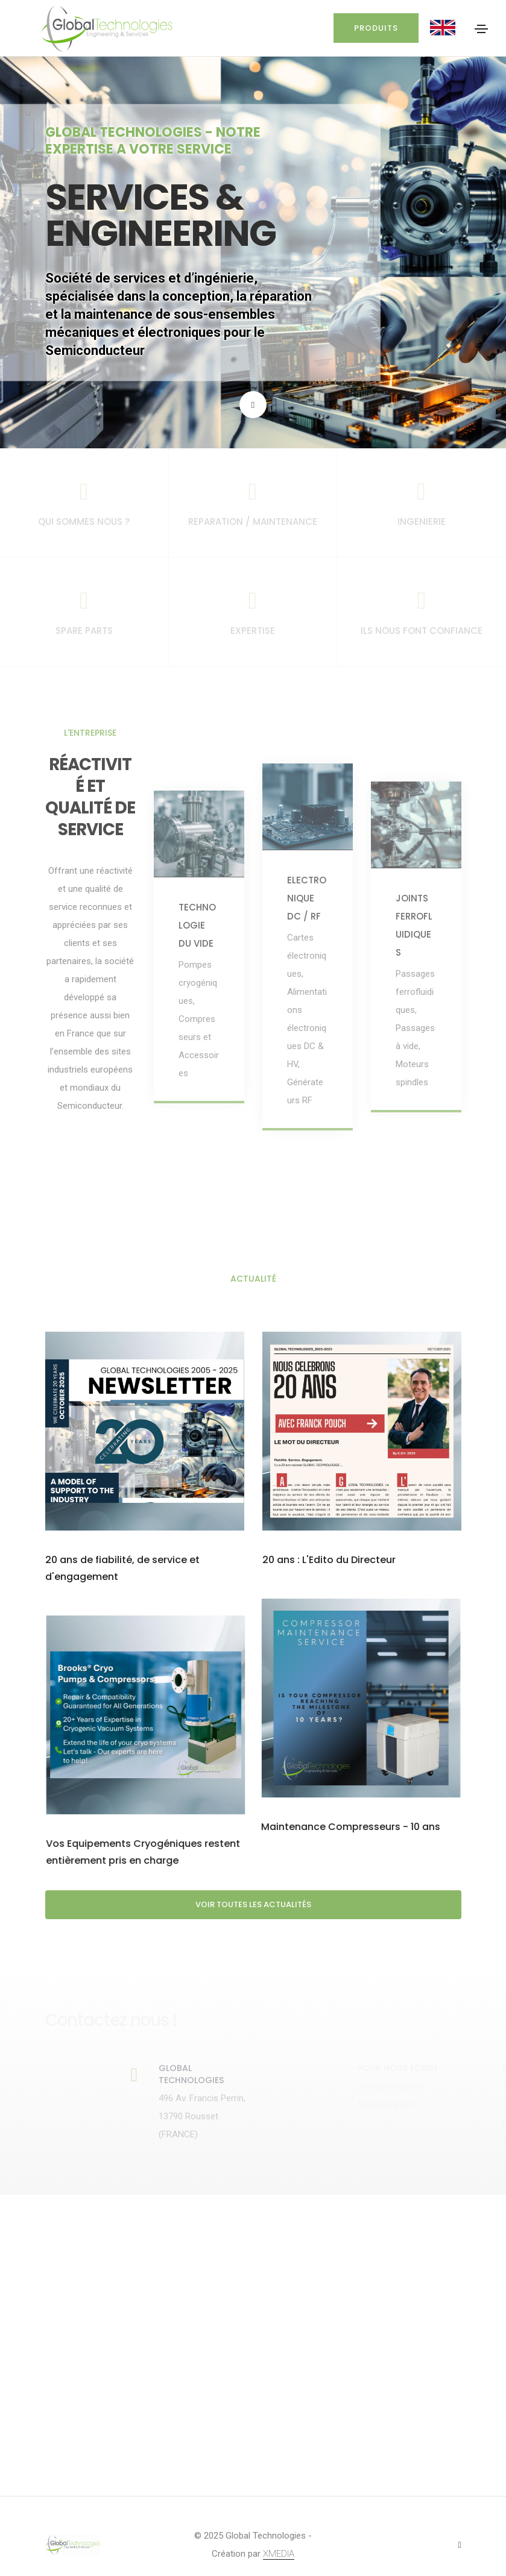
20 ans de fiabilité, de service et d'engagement (122, 1568)
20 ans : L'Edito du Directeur (329, 1560)
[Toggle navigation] (481, 29)
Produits (374, 28)
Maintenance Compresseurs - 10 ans (140, 1827)
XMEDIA (278, 2553)
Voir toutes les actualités (253, 1905)
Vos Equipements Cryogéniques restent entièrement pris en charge (353, 1835)
